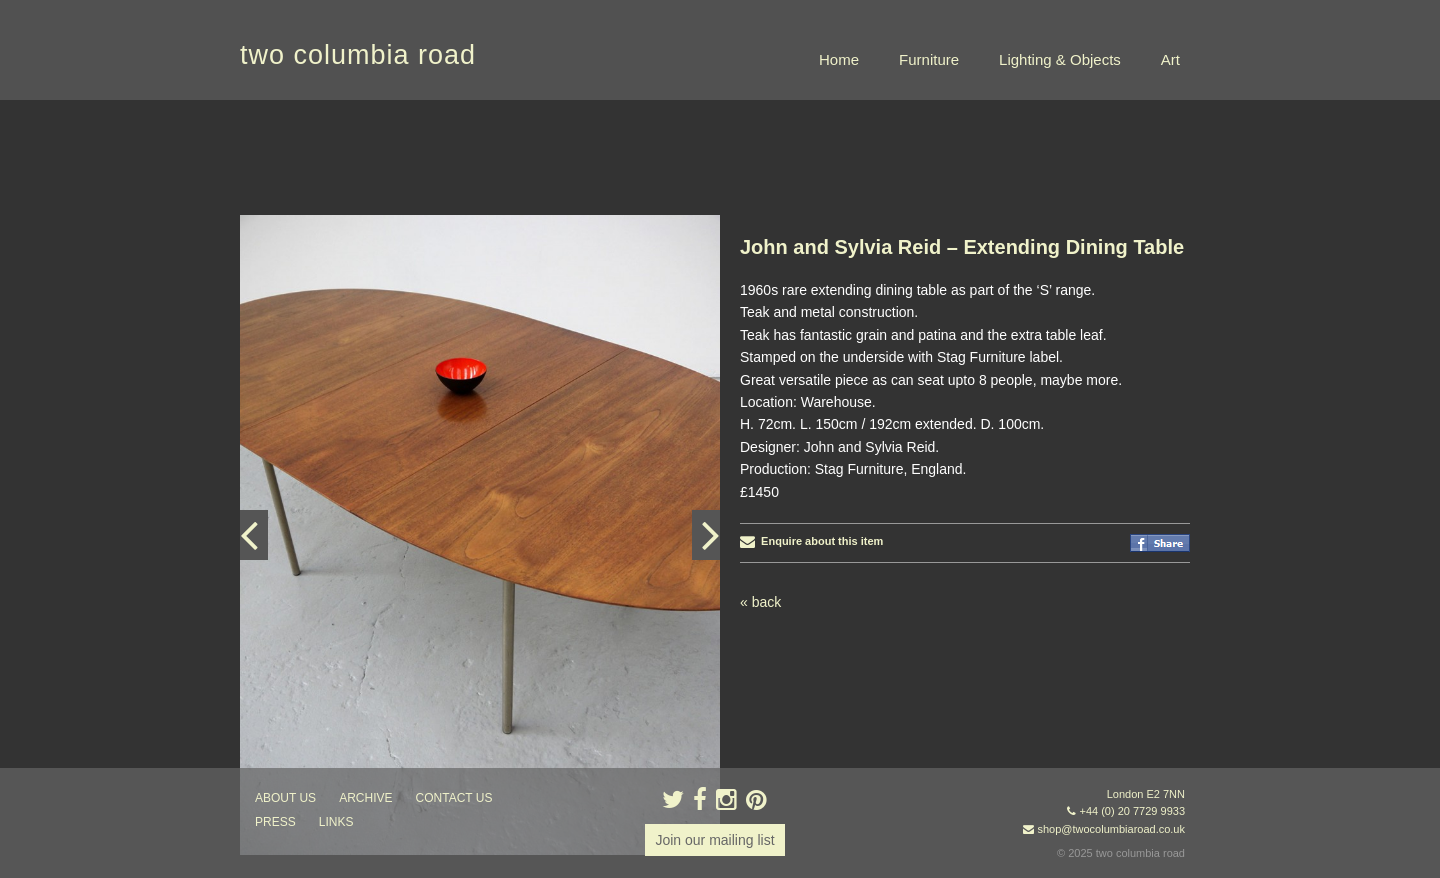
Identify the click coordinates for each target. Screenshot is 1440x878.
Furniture (929, 59)
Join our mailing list (714, 840)
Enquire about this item (811, 541)
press (275, 822)
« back (760, 602)
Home (839, 59)
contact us (454, 798)
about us (285, 798)
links (336, 822)
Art (1170, 59)
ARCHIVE (365, 798)
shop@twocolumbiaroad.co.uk (1111, 829)
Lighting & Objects (1060, 59)
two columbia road (358, 55)
